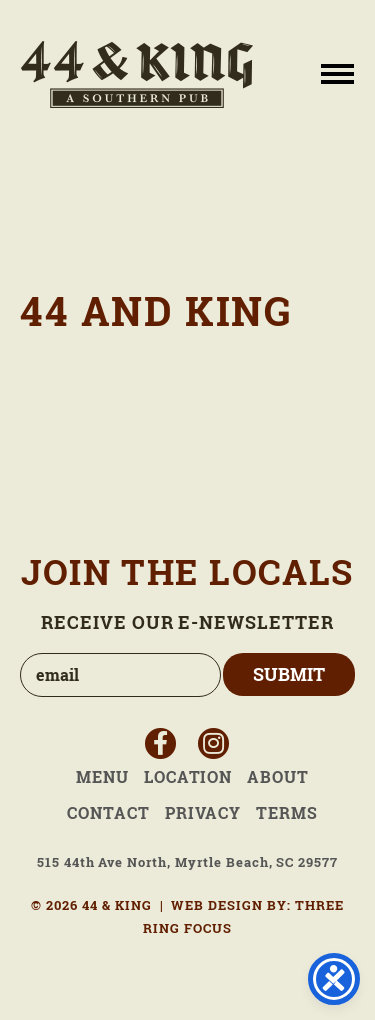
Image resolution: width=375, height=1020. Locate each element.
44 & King (137, 74)
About (278, 777)
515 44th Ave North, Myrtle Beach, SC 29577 (187, 862)
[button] (337, 72)
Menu (102, 777)
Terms (287, 813)
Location (188, 777)
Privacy (203, 813)
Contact (108, 813)
